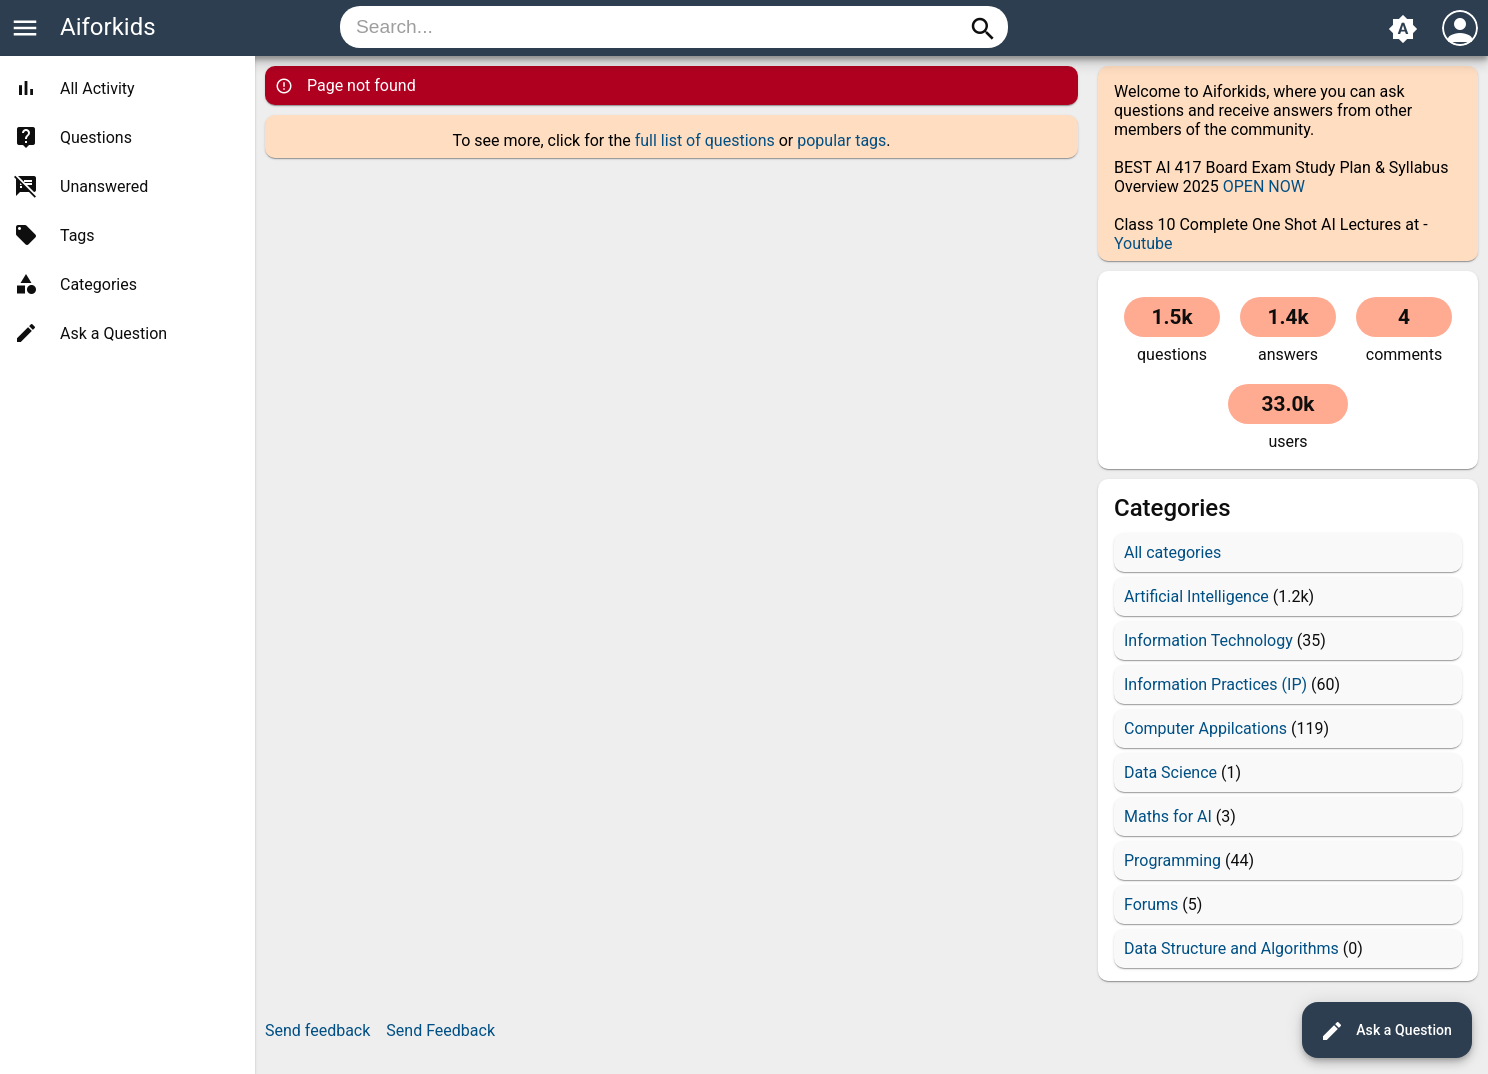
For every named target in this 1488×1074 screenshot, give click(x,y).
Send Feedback (440, 1030)
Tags (77, 235)
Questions (96, 137)
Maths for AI (1168, 816)
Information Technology (1208, 640)
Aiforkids (108, 27)
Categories (98, 284)
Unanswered (104, 186)
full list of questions (705, 140)
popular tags (841, 140)
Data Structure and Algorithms (1231, 948)
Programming (1172, 860)
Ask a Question (1386, 1031)
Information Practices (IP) (1215, 684)
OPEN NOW (1264, 186)
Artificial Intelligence (1196, 596)
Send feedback (317, 1030)
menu (25, 28)
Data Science (1170, 772)
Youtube (1143, 243)
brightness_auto (1403, 29)
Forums (1151, 904)
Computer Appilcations (1205, 728)
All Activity (97, 88)
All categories (1172, 552)
